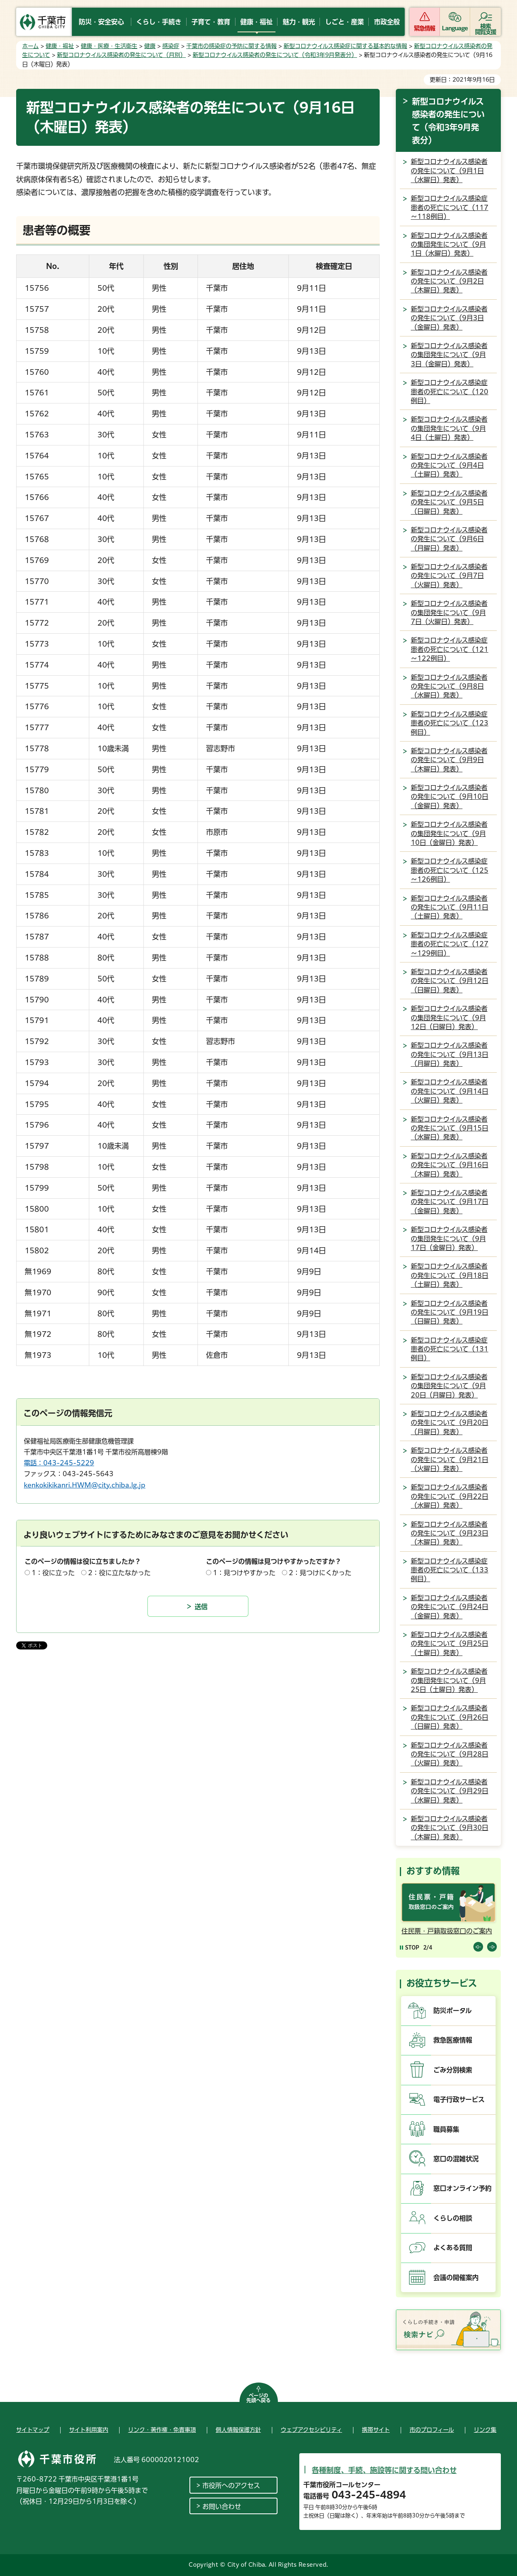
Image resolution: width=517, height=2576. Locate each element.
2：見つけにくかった (320, 1573)
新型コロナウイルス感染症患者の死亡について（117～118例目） (449, 207)
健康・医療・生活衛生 (109, 46)
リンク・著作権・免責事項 (162, 2430)
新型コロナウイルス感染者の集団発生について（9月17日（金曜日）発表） (449, 1238)
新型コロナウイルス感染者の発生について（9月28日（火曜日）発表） (449, 1754)
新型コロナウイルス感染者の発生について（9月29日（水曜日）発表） (449, 1791)
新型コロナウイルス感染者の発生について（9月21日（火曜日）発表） (449, 1459)
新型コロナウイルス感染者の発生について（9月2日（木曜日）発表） (449, 281)
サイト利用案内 (88, 2430)
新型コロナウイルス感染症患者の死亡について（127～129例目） (449, 944)
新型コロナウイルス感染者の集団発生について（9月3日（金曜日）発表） (449, 354)
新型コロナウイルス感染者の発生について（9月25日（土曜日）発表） (449, 1643)
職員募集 (446, 2129)
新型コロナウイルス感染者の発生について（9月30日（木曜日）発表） (449, 1827)
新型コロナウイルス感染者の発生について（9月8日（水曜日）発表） (449, 686)
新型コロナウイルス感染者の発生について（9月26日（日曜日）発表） (449, 1717)
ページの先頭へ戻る (258, 2398)
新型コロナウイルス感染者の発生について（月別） (121, 55)
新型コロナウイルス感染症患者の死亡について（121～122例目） (449, 649)
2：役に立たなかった (119, 1573)
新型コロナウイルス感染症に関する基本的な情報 (345, 46)
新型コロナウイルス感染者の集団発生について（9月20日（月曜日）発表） (449, 1386)
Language (455, 28)
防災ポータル (452, 2010)
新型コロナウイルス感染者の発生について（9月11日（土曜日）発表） (449, 907)
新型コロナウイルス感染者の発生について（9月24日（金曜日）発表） (449, 1607)
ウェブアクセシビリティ (311, 2430)
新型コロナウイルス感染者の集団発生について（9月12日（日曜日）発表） (449, 1017)
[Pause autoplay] (409, 1947)
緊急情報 (424, 28)
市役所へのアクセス (231, 2485)
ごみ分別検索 (452, 2070)
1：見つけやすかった (244, 1573)
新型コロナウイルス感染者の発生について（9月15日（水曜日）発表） (449, 1128)
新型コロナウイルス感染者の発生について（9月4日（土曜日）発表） (449, 465)
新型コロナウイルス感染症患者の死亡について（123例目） (449, 723)
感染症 (170, 46)
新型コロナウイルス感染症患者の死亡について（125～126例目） (449, 870)
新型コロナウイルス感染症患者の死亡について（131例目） (449, 1349)
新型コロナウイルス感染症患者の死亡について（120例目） (449, 391)
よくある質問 (452, 2247)
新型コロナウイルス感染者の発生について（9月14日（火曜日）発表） (449, 1091)
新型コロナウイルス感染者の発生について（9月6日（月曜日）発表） (449, 539)
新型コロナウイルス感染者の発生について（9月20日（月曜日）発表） (449, 1422)
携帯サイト (376, 2430)
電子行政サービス (459, 2099)
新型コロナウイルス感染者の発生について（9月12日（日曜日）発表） (449, 981)
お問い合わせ (221, 2506)
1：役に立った (53, 1573)
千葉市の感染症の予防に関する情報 (231, 46)
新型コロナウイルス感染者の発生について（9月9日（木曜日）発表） (449, 760)
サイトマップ (32, 2430)
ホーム (30, 46)
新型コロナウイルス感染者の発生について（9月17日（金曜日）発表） (449, 1201)
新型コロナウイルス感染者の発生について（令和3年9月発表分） (275, 55)
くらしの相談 (452, 2218)
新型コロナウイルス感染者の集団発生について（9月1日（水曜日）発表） (449, 244)
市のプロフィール (432, 2430)
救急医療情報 (452, 2040)
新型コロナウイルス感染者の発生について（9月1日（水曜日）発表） (449, 170)
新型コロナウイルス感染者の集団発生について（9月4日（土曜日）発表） (449, 428)
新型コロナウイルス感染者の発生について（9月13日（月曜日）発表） (449, 1054)
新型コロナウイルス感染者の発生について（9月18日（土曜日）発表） (449, 1275)
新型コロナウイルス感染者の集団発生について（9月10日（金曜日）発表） (449, 833)
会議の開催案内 (456, 2277)
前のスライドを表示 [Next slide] (492, 1947)
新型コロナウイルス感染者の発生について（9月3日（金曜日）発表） (449, 318)
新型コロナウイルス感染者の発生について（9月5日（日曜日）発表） (449, 502)
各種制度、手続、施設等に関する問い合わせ (384, 2470)
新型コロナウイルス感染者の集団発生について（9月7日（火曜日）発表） (449, 612)
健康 (150, 46)
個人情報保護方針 (238, 2430)
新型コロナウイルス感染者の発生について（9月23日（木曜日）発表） (449, 1533)
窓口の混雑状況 (456, 2159)
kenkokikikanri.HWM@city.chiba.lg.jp (84, 1485)
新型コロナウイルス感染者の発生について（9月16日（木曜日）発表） (449, 1165)
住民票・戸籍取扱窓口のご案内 (446, 1931)
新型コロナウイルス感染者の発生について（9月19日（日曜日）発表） (449, 1312)
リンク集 (485, 2430)
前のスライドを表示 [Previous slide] (478, 1947)
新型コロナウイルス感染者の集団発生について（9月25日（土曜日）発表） (449, 1680)
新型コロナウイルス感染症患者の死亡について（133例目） (449, 1570)
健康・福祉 (60, 46)
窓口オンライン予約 (462, 2188)
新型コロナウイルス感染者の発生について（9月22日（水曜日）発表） (449, 1496)
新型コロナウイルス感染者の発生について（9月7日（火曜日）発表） (449, 575)
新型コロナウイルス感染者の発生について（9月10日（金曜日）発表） (449, 796)
